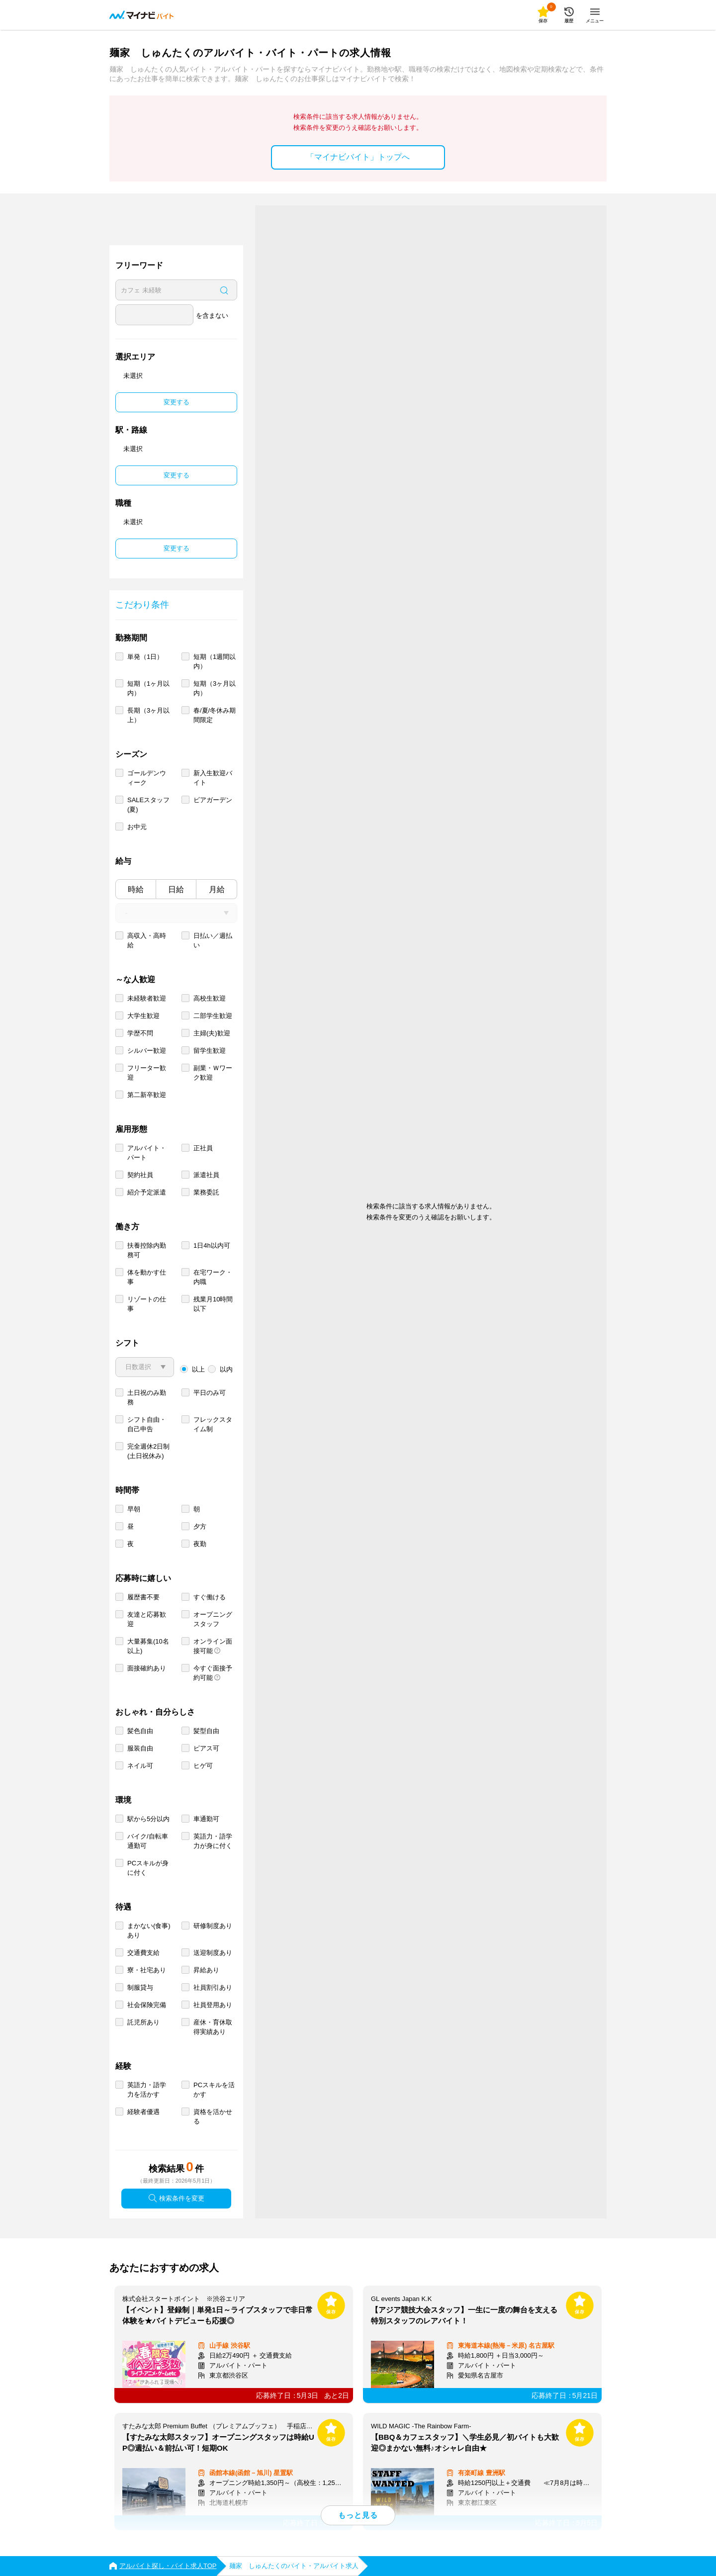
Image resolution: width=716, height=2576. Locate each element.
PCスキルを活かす (214, 2089)
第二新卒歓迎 (146, 1095)
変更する (176, 402)
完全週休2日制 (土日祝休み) (148, 1451)
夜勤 (199, 1544)
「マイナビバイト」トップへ (358, 157)
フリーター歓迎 (146, 1072)
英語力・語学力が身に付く (212, 1841)
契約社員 (140, 1175)
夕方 (199, 1526)
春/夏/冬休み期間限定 (214, 715)
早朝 (133, 1509)
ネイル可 (140, 1765)
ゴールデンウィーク (146, 777)
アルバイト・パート (146, 1152)
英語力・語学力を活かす (146, 2089)
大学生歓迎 (143, 1015)
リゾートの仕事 (146, 1303)
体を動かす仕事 (146, 1277)
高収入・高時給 (146, 940)
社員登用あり (212, 2005)
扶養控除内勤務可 (146, 1250)
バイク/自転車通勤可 (147, 1841)
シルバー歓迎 (146, 1050)
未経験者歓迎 (146, 998)
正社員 (203, 1148)
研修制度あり (212, 1926)
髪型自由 (206, 1731)
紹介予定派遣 (146, 1192)
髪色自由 (140, 1731)
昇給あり (206, 1970)
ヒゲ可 (203, 1765)
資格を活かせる (212, 2116)
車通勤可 (206, 1819)
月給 (217, 889)
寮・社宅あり (146, 1970)
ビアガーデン (212, 800)
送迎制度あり (212, 1952)
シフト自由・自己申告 (146, 1424)
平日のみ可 (209, 1392)
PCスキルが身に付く (148, 1867)
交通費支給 (143, 1952)
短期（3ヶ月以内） (214, 688)
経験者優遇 (143, 2112)
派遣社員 (206, 1175)
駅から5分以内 (148, 1819)
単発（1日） (145, 656)
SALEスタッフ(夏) (148, 804)
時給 (136, 889)
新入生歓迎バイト (212, 777)
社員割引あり (212, 1987)
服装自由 (140, 1748)
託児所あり (143, 2022)
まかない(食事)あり (149, 1930)
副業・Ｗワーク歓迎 (212, 1072)
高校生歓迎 (209, 998)
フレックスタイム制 (212, 1424)
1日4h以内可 (211, 1245)
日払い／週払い (212, 940)
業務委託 (206, 1192)
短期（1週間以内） (214, 661)
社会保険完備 (146, 2005)
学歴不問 (140, 1033)
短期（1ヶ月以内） (148, 688)
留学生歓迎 (209, 1050)
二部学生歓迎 (212, 1015)
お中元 (137, 826)
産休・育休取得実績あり (212, 2027)
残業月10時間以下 (213, 1303)
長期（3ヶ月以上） (148, 715)
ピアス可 (206, 1748)
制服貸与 (140, 1987)
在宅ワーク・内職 (212, 1277)
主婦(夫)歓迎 (211, 1033)
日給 (176, 889)
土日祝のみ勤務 (146, 1397)
